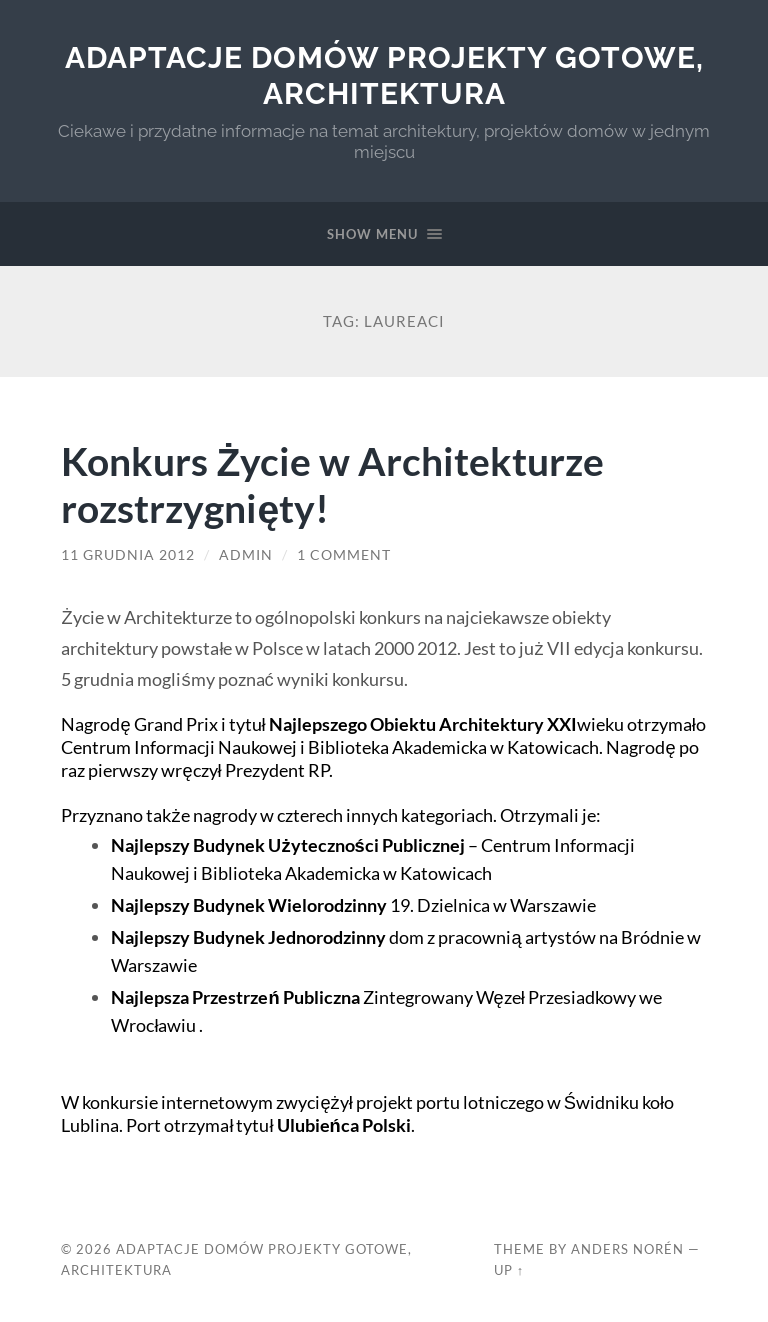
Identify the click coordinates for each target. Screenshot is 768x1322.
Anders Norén (627, 1249)
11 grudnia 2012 (128, 555)
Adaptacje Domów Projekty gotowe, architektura (384, 75)
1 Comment (344, 555)
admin (246, 555)
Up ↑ (509, 1270)
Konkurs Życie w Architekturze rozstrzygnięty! (332, 484)
